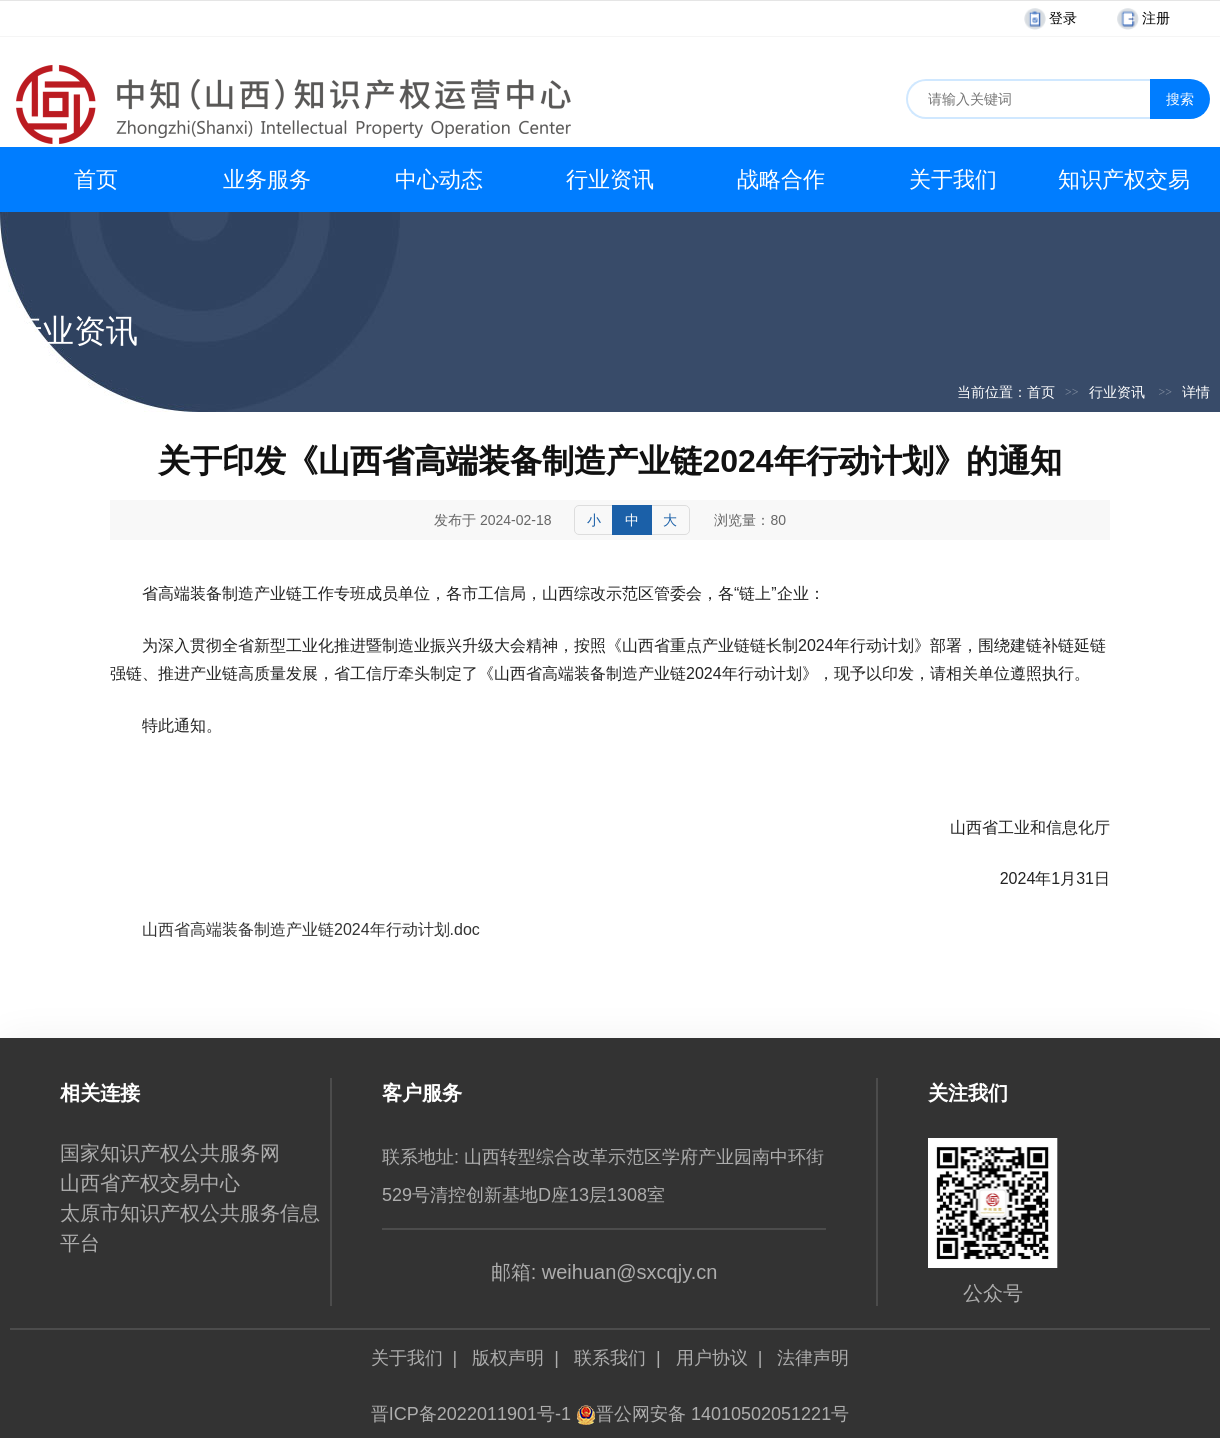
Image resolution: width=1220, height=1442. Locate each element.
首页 (96, 179)
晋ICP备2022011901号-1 (471, 1414)
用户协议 (712, 1358)
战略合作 (781, 179)
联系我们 (610, 1358)
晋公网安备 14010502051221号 (712, 1414)
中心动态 (439, 179)
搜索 (1180, 99)
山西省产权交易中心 (150, 1183)
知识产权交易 (1124, 179)
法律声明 (813, 1358)
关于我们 (953, 179)
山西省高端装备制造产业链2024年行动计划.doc (311, 929)
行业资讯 (610, 179)
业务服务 (267, 179)
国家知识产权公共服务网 (170, 1153)
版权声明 (508, 1358)
